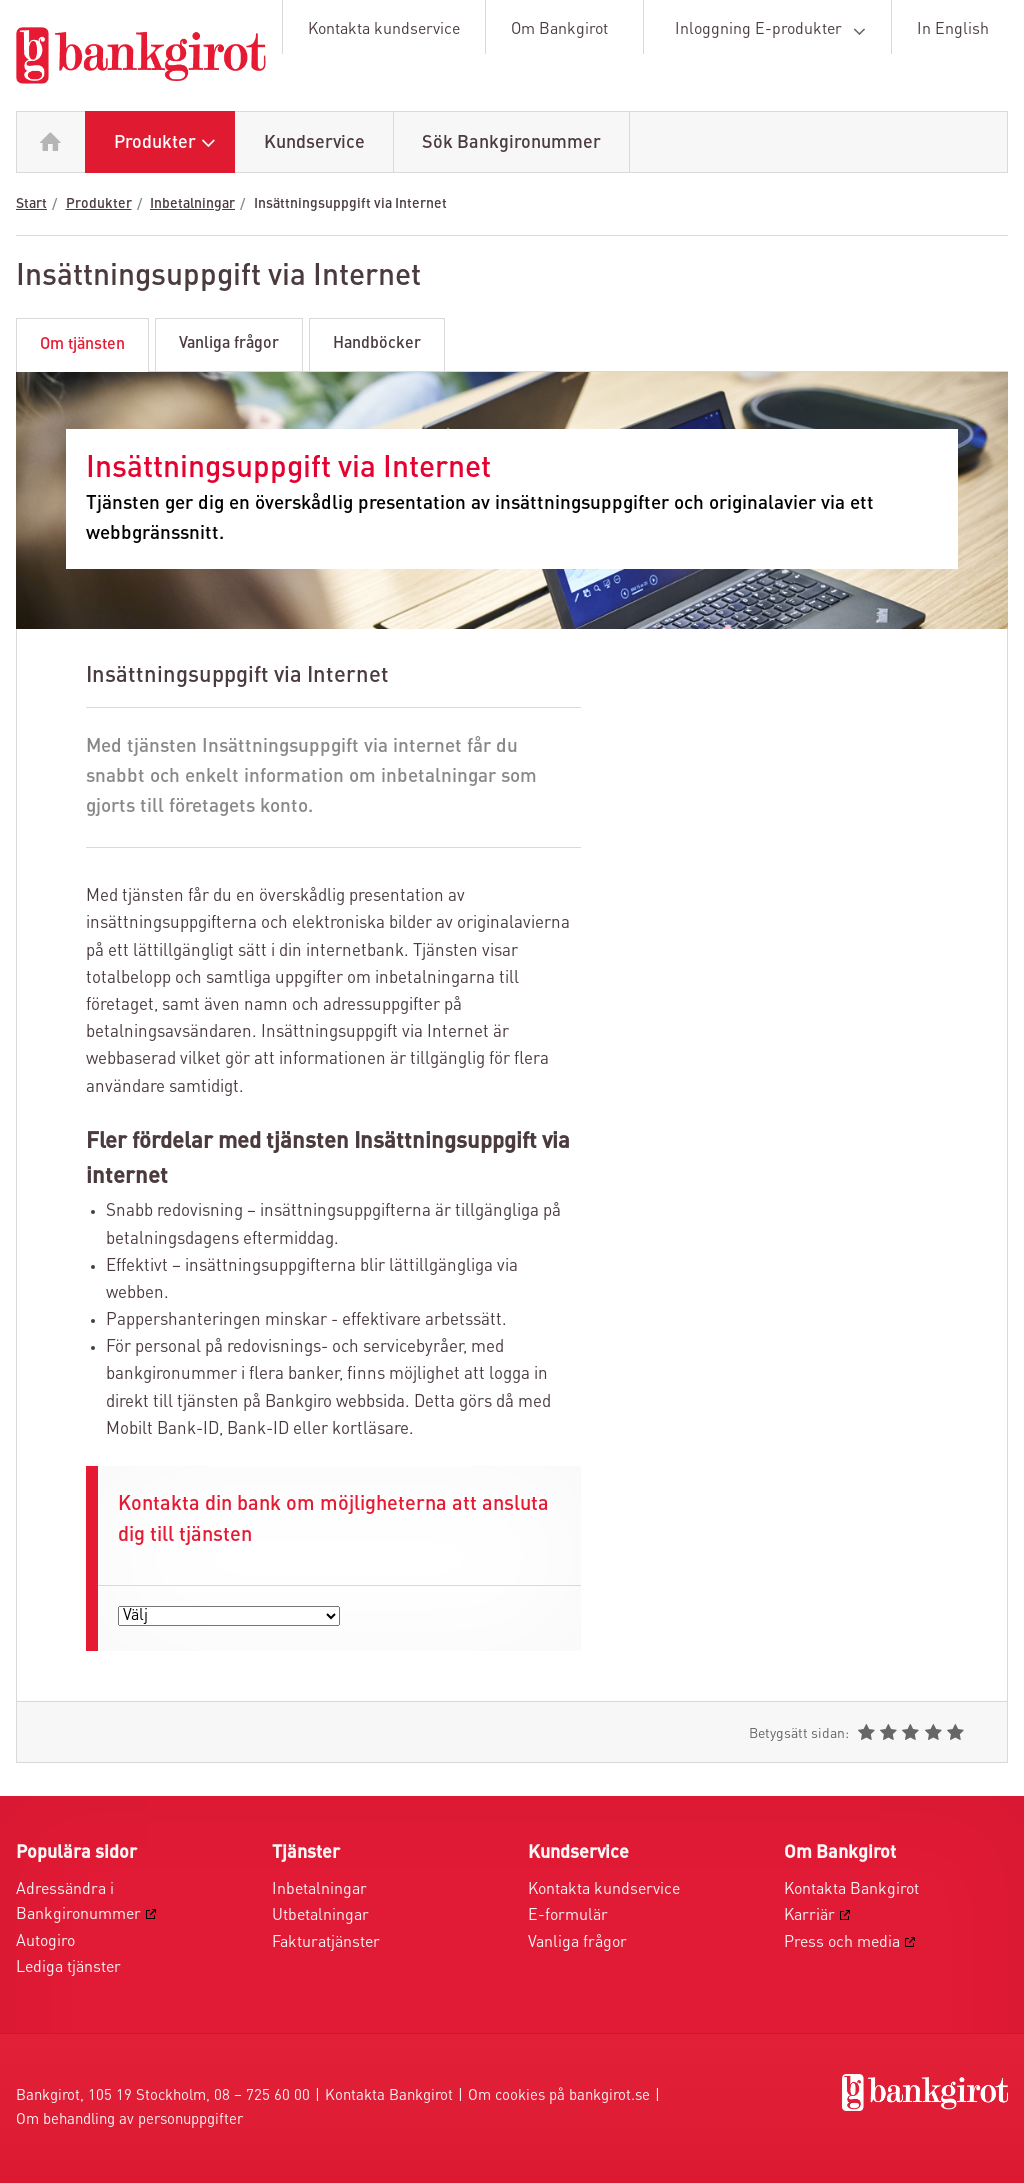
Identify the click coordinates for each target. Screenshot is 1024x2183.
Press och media (842, 1943)
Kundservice (314, 143)
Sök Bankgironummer (511, 143)
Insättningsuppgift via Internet (350, 204)
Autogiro (45, 1942)
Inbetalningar (192, 204)
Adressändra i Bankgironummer (78, 1903)
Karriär (809, 1916)
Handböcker (377, 344)
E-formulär (568, 1916)
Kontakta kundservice (384, 30)
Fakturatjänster (326, 1943)
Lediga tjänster (68, 1968)
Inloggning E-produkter (774, 31)
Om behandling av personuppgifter (129, 2120)
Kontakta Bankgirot (851, 1890)
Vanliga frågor (229, 344)
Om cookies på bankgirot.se (559, 2096)
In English (953, 30)
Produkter (169, 143)
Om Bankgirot (559, 30)
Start (31, 204)
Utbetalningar (320, 1916)
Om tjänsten (82, 345)
